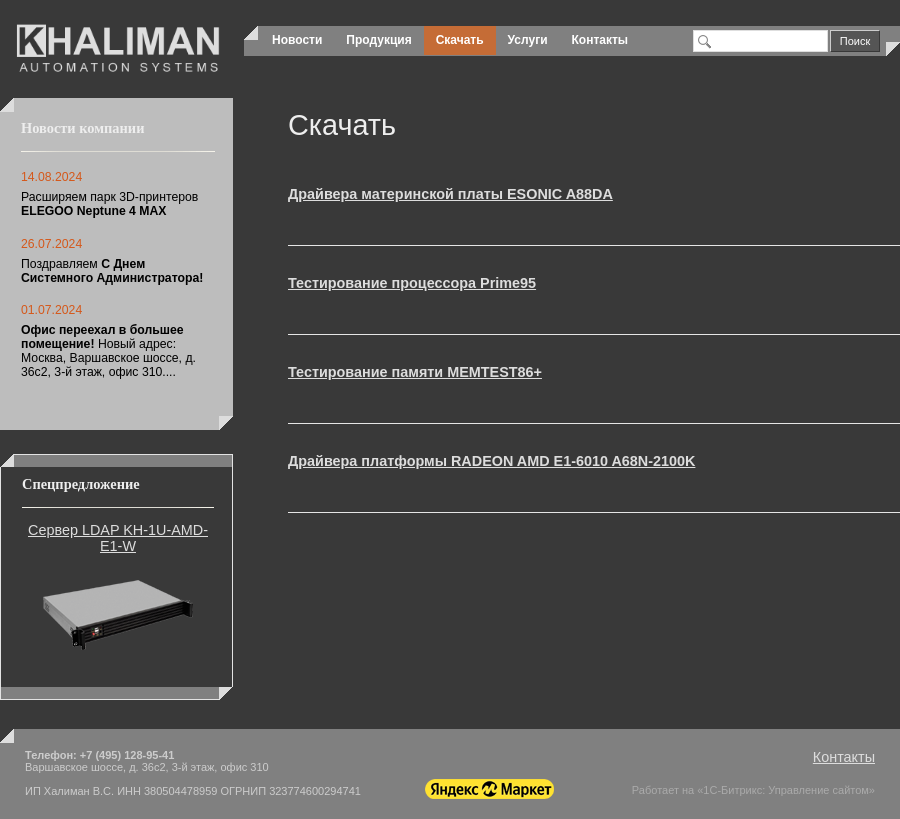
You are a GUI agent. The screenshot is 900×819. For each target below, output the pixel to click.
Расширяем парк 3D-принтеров (109, 204)
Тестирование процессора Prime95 (412, 283)
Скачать (460, 40)
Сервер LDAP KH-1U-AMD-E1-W (118, 538)
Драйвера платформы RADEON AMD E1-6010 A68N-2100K (491, 461)
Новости (297, 40)
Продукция (378, 40)
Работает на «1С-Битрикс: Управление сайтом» (753, 790)
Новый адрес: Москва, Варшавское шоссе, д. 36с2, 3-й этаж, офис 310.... (108, 351)
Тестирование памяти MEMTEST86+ (415, 372)
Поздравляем (112, 271)
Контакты (600, 40)
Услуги (528, 40)
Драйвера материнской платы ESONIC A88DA (450, 194)
